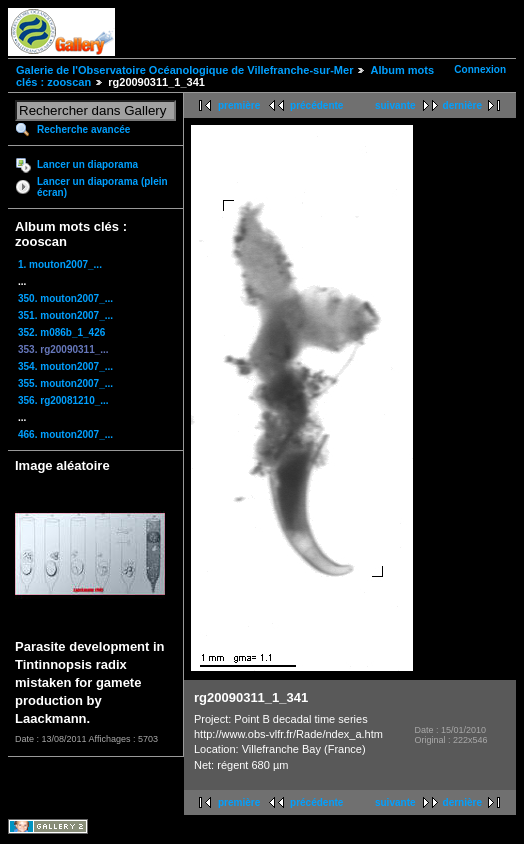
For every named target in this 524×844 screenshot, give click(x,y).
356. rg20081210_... (63, 400)
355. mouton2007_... (65, 383)
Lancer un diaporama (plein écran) (102, 187)
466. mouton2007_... (65, 434)
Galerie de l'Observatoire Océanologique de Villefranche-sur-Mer (184, 70)
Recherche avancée (83, 129)
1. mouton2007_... (60, 264)
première (239, 105)
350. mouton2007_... (65, 298)
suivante (395, 105)
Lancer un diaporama (87, 164)
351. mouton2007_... (65, 315)
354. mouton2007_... (65, 366)
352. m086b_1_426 (61, 332)
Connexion (480, 69)
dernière (462, 105)
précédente (316, 105)
